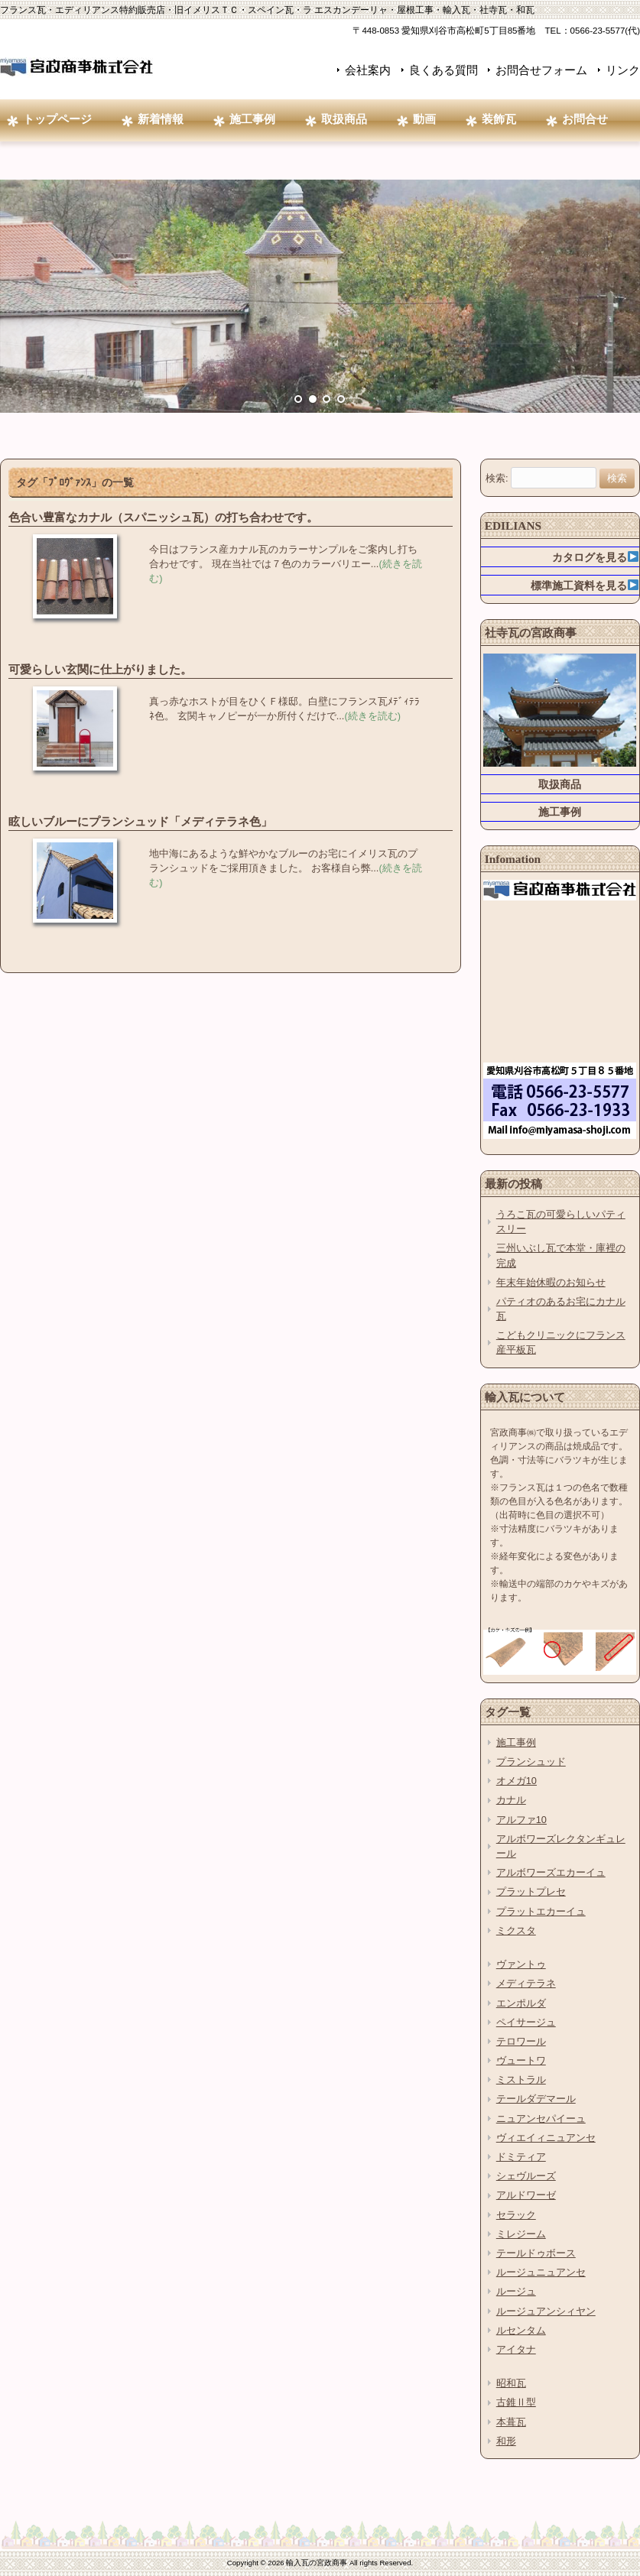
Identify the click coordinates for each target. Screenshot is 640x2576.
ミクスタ (516, 1930)
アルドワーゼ (526, 2195)
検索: (497, 478)
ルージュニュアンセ (541, 2272)
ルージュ (516, 2291)
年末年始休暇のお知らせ (551, 1282)
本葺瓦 (511, 2422)
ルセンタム (521, 2330)
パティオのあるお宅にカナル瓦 (560, 1309)
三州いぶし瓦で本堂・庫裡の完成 (560, 1255)
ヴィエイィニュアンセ (546, 2137)
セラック (516, 2215)
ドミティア (521, 2156)
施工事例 (559, 812)
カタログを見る (595, 557)
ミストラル (521, 2079)
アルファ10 (521, 1819)
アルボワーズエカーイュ (551, 1872)
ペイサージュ (526, 2022)
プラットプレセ (531, 1891)
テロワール (521, 2041)
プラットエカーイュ (541, 1911)
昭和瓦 (511, 2383)
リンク (623, 69)
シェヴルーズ (526, 2176)
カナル (511, 1799)
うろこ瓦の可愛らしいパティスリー (560, 1221)
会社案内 (368, 69)
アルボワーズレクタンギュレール (560, 1846)
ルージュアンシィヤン (546, 2311)
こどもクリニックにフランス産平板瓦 (560, 1342)
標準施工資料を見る (584, 585)
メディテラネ (526, 1983)
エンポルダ (521, 2003)
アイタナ (516, 2349)
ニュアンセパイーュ (541, 2118)
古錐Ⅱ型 (516, 2402)
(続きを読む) (372, 716)
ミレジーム (521, 2234)
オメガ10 (516, 1780)
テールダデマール (536, 2098)
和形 (506, 2441)
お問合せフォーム (541, 69)
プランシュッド (531, 1761)
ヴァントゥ (521, 1964)
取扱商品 (559, 784)
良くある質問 (443, 69)
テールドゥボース (536, 2253)
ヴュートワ (521, 2060)
